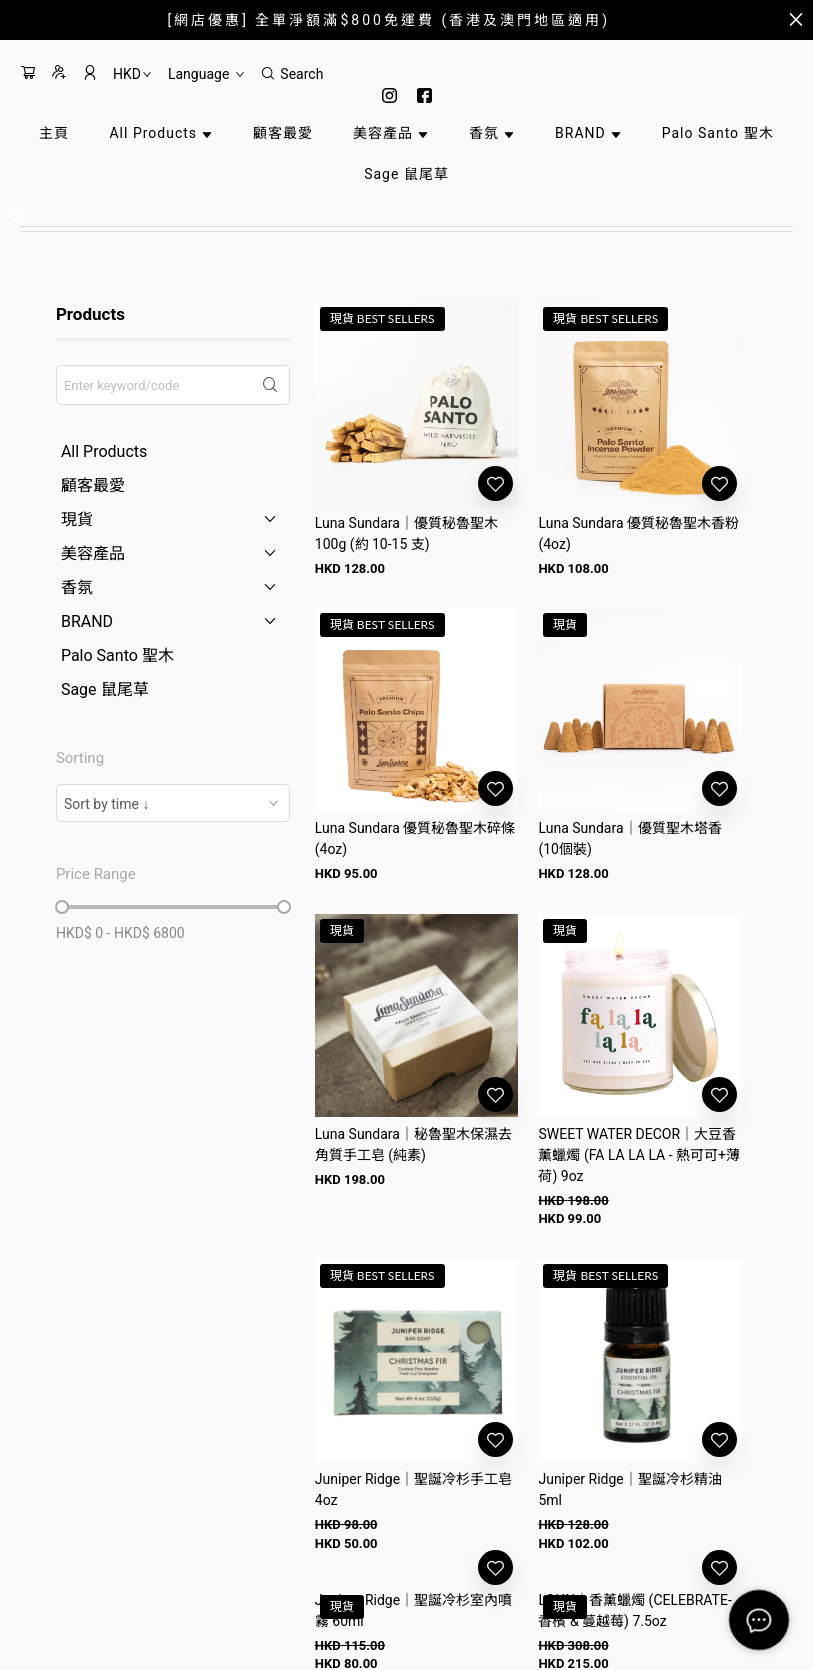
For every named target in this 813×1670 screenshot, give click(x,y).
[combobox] (173, 803)
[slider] (62, 907)
